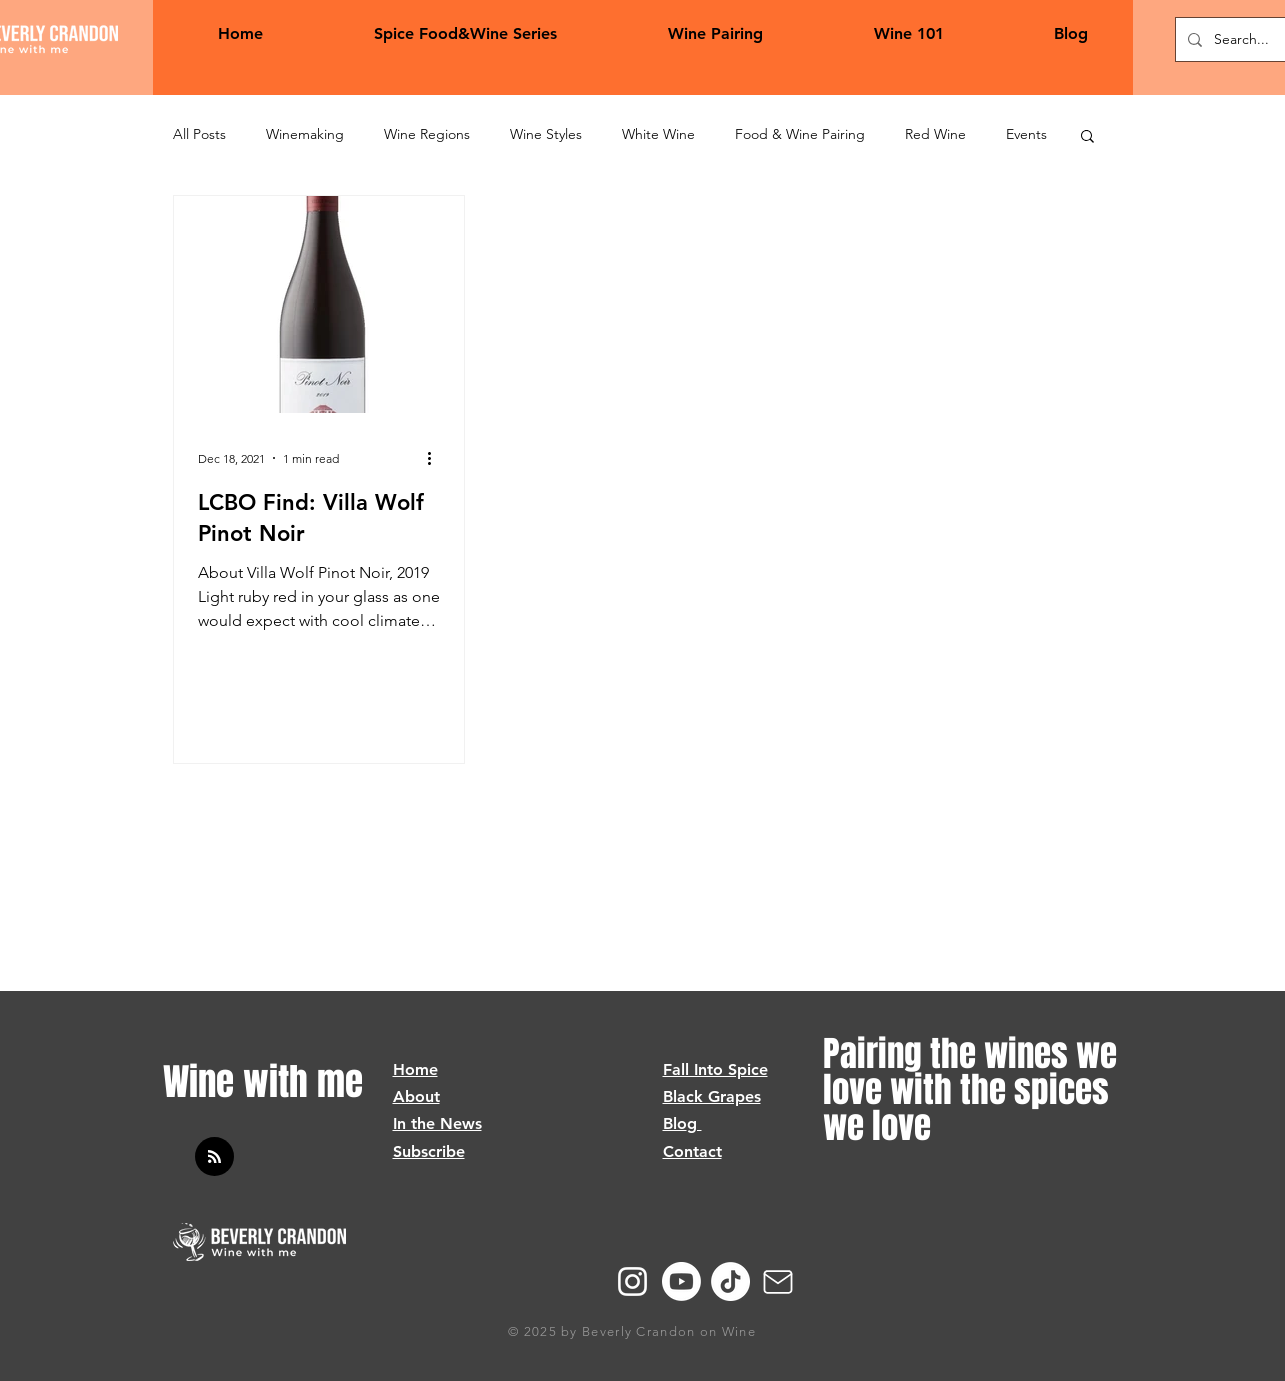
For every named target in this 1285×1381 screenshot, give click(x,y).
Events (1026, 134)
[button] (1087, 137)
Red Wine (935, 134)
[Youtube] (681, 1281)
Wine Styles (546, 134)
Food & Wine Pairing (800, 134)
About (416, 1096)
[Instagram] (632, 1281)
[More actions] (437, 458)
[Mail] (778, 1282)
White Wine (658, 134)
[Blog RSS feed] (214, 1157)
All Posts (199, 134)
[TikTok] (730, 1281)
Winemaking (305, 134)
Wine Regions (427, 134)
